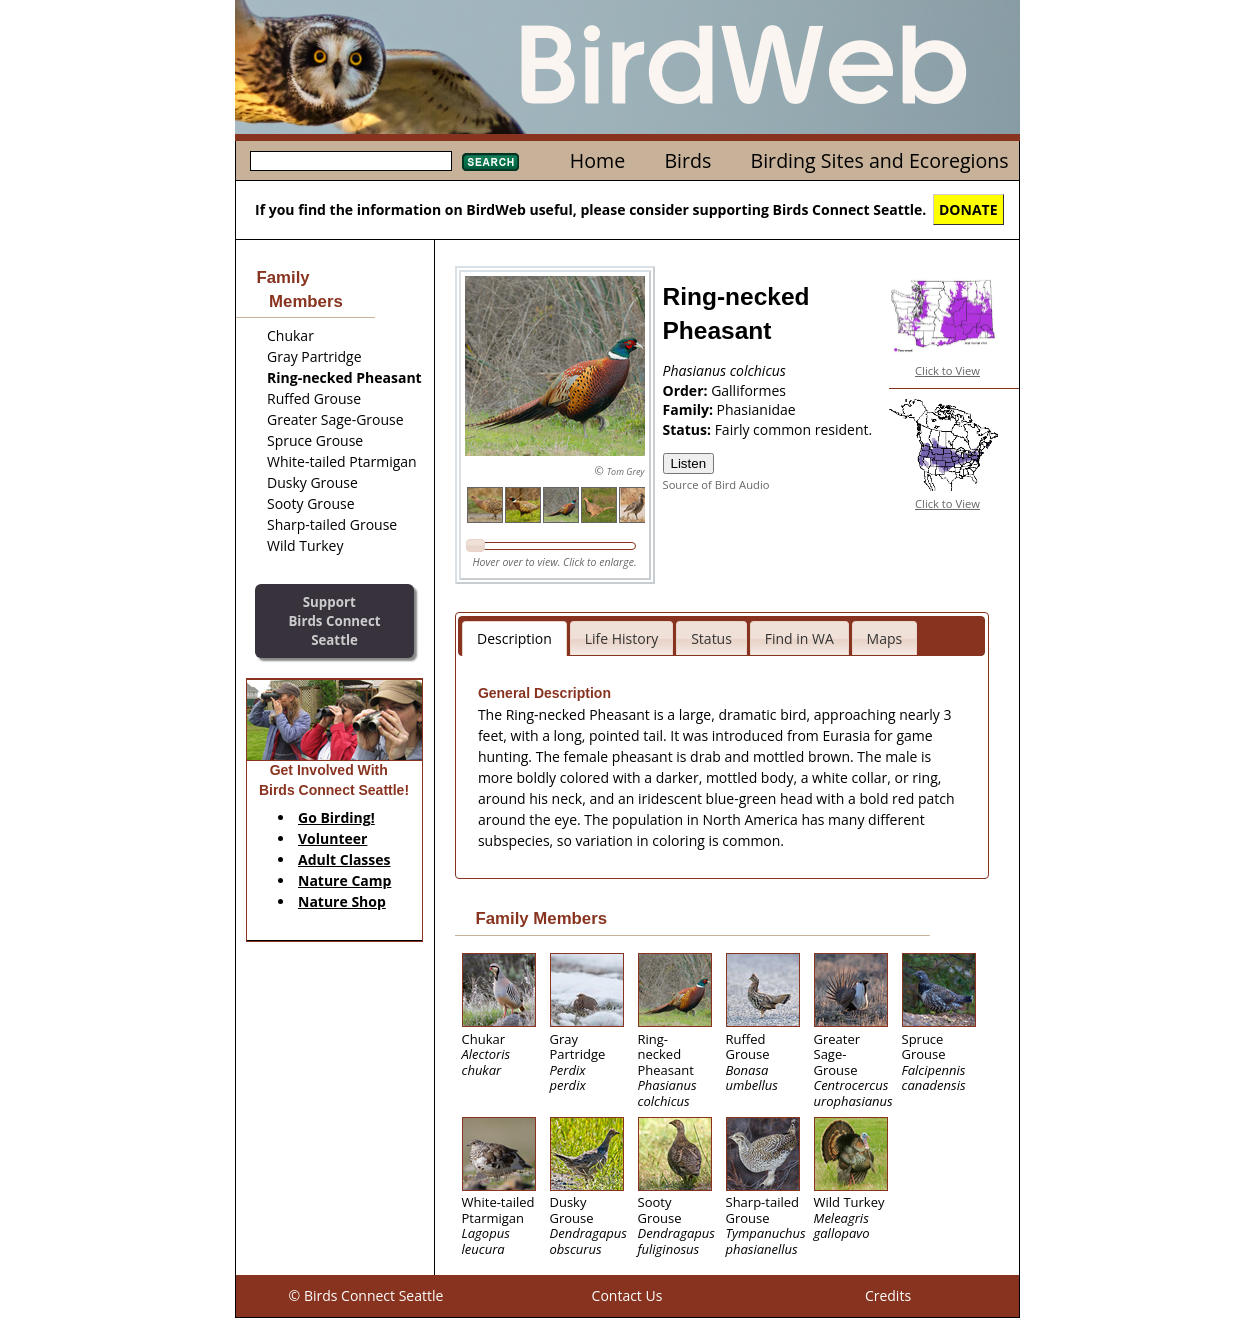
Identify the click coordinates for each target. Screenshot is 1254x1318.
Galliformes (748, 390)
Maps (885, 638)
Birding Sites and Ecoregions (880, 160)
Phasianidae (756, 409)
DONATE (968, 209)
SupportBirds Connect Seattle (334, 620)
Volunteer (332, 838)
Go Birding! (336, 817)
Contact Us (627, 1295)
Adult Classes (344, 859)
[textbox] (351, 161)
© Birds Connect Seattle (366, 1295)
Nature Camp (344, 880)
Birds (687, 160)
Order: (687, 390)
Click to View (947, 370)
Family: (690, 409)
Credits (888, 1295)
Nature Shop (342, 901)
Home (597, 160)
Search (490, 162)
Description (514, 638)
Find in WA (799, 638)
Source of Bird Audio (716, 484)
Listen (689, 463)
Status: (689, 429)
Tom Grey (626, 471)
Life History (622, 638)
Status (711, 638)
